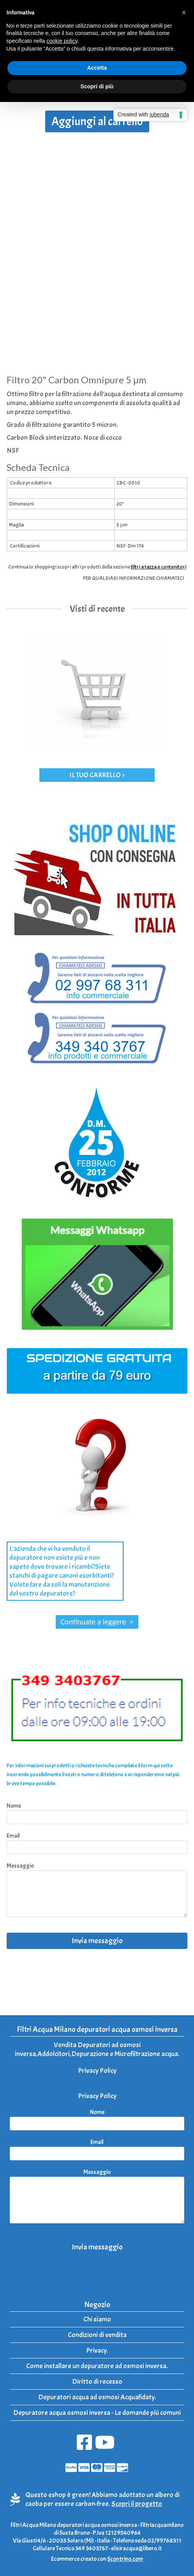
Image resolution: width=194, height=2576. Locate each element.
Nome (14, 1806)
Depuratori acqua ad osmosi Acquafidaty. (97, 2397)
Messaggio (20, 1866)
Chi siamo (97, 2319)
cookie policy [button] (62, 41)
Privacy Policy (97, 2070)
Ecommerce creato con (97, 2559)
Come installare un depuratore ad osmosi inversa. (97, 2366)
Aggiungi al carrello (97, 121)
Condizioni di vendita (97, 2334)
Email (13, 1836)
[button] (184, 12)
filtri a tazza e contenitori (158, 567)
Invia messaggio (97, 1941)
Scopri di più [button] (97, 86)
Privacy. (97, 2350)
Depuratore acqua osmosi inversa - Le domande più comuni (97, 2412)
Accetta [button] (97, 68)
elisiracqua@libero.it (136, 2548)
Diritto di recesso (97, 2381)
